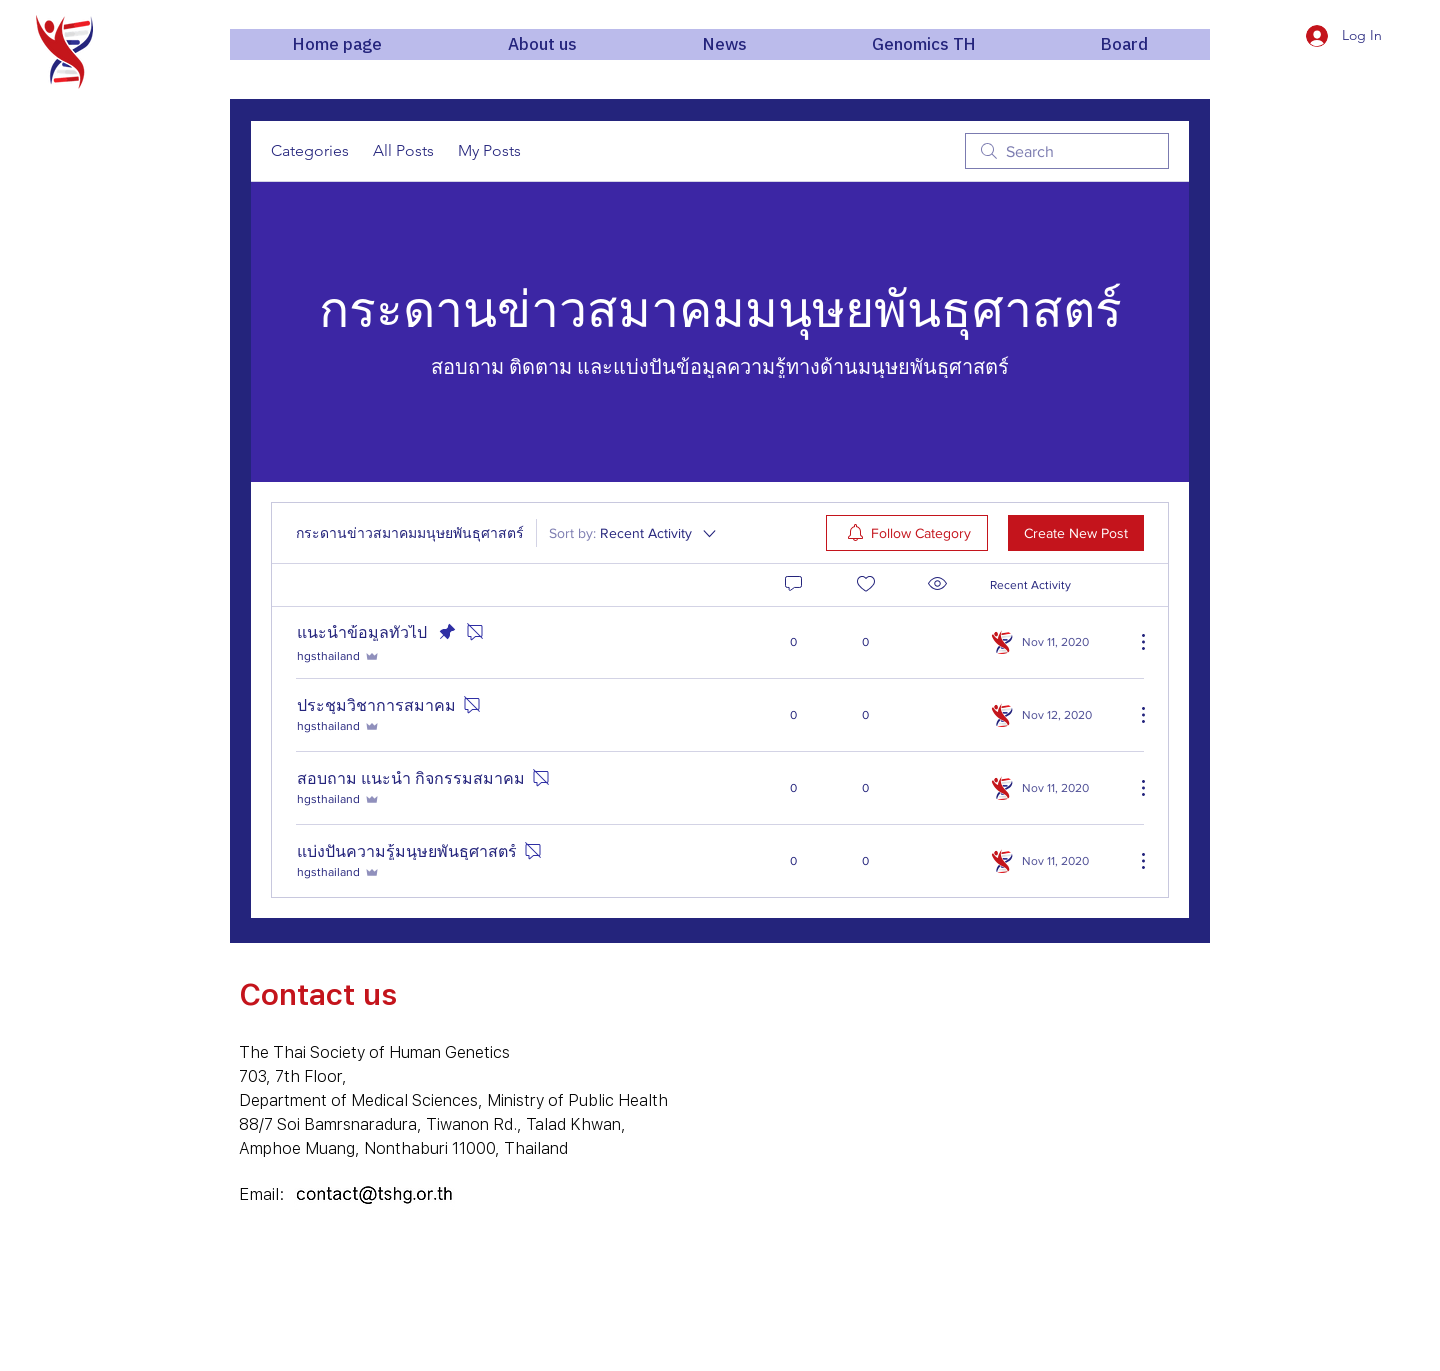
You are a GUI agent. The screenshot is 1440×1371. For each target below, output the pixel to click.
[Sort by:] (634, 533)
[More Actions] (1133, 642)
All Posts (403, 150)
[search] (1067, 151)
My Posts (489, 150)
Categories (310, 150)
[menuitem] (907, 533)
